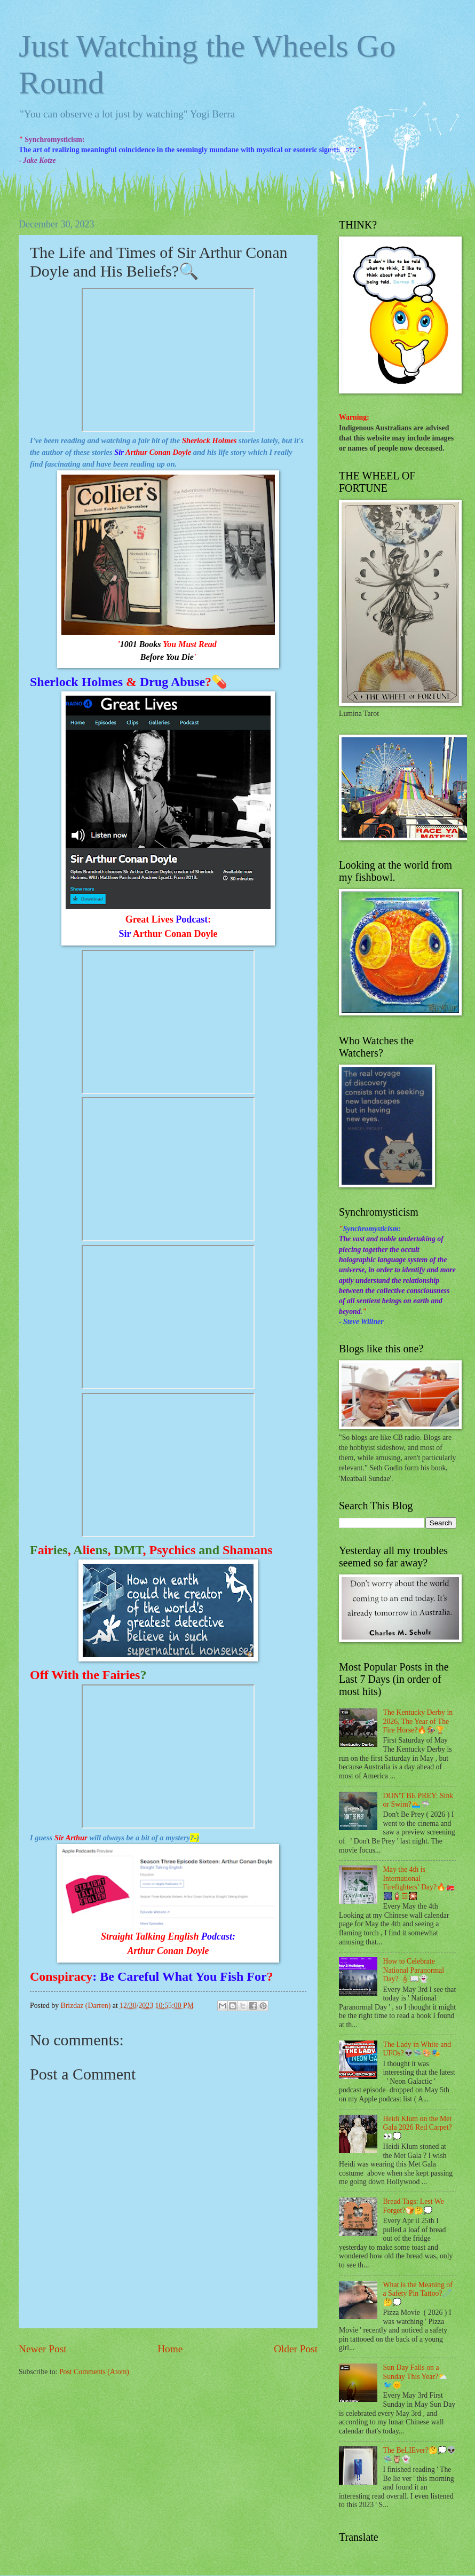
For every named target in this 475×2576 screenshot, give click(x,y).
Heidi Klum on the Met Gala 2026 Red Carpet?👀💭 (417, 2127)
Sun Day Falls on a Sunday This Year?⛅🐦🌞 (415, 2376)
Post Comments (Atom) (94, 2372)
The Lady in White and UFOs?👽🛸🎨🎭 (417, 2049)
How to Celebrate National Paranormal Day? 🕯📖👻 (414, 1970)
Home (170, 2348)
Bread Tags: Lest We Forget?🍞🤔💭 (413, 2206)
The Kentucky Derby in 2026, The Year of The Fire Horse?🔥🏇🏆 (418, 1721)
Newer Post (43, 2348)
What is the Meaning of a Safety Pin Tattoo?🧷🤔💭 (418, 2293)
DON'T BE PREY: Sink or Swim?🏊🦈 (418, 1800)
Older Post (296, 2348)
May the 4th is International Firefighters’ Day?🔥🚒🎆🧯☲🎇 (419, 1882)
